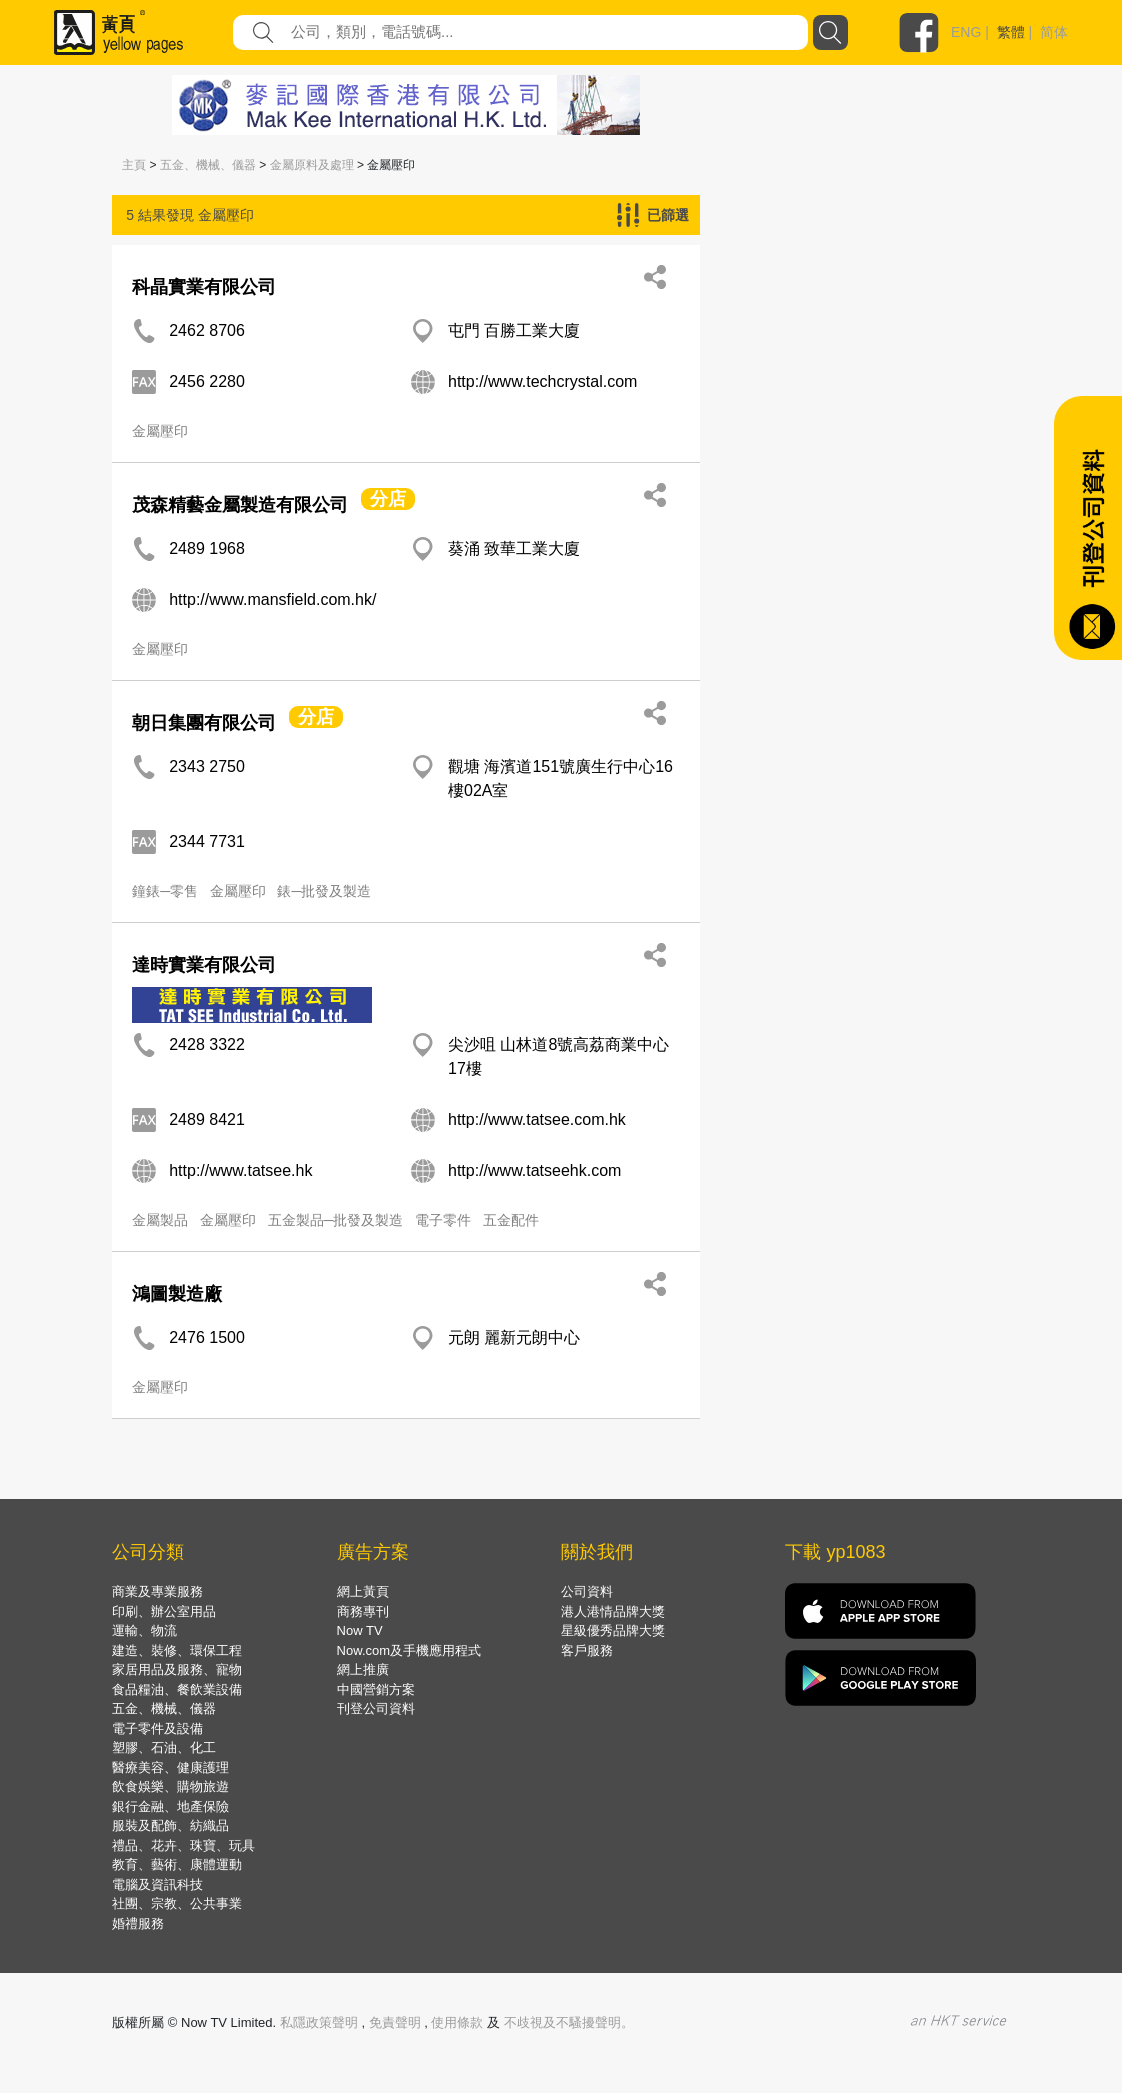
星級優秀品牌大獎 (613, 1630)
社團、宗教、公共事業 (177, 1903)
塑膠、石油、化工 (164, 1747)
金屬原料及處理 (312, 165)
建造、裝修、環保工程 (177, 1650)
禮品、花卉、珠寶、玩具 (183, 1845)
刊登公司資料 (376, 1708)
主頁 (134, 165)
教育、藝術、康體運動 (177, 1864)
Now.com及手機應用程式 (409, 1650)
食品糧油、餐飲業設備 (177, 1689)
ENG (966, 32)
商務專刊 (363, 1611)
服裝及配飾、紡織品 (170, 1825)
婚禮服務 (138, 1923)
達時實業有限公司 (204, 965)
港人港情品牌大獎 (613, 1611)
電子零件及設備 (157, 1728)
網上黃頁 (363, 1591)
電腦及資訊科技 (157, 1884)
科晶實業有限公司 (204, 287)
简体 (1054, 32)
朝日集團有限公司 (204, 723)
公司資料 (587, 1591)
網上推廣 (363, 1669)
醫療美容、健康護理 (170, 1767)
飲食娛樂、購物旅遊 (170, 1786)
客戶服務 (587, 1650)
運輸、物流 (144, 1630)
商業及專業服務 (157, 1591)
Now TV (360, 1630)
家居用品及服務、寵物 (177, 1669)
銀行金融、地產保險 (170, 1806)
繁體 (1011, 32)
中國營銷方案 (376, 1689)
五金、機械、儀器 (208, 165)
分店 (388, 499)
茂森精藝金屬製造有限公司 (240, 505)
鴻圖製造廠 (177, 1294)
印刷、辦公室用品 (164, 1611)
